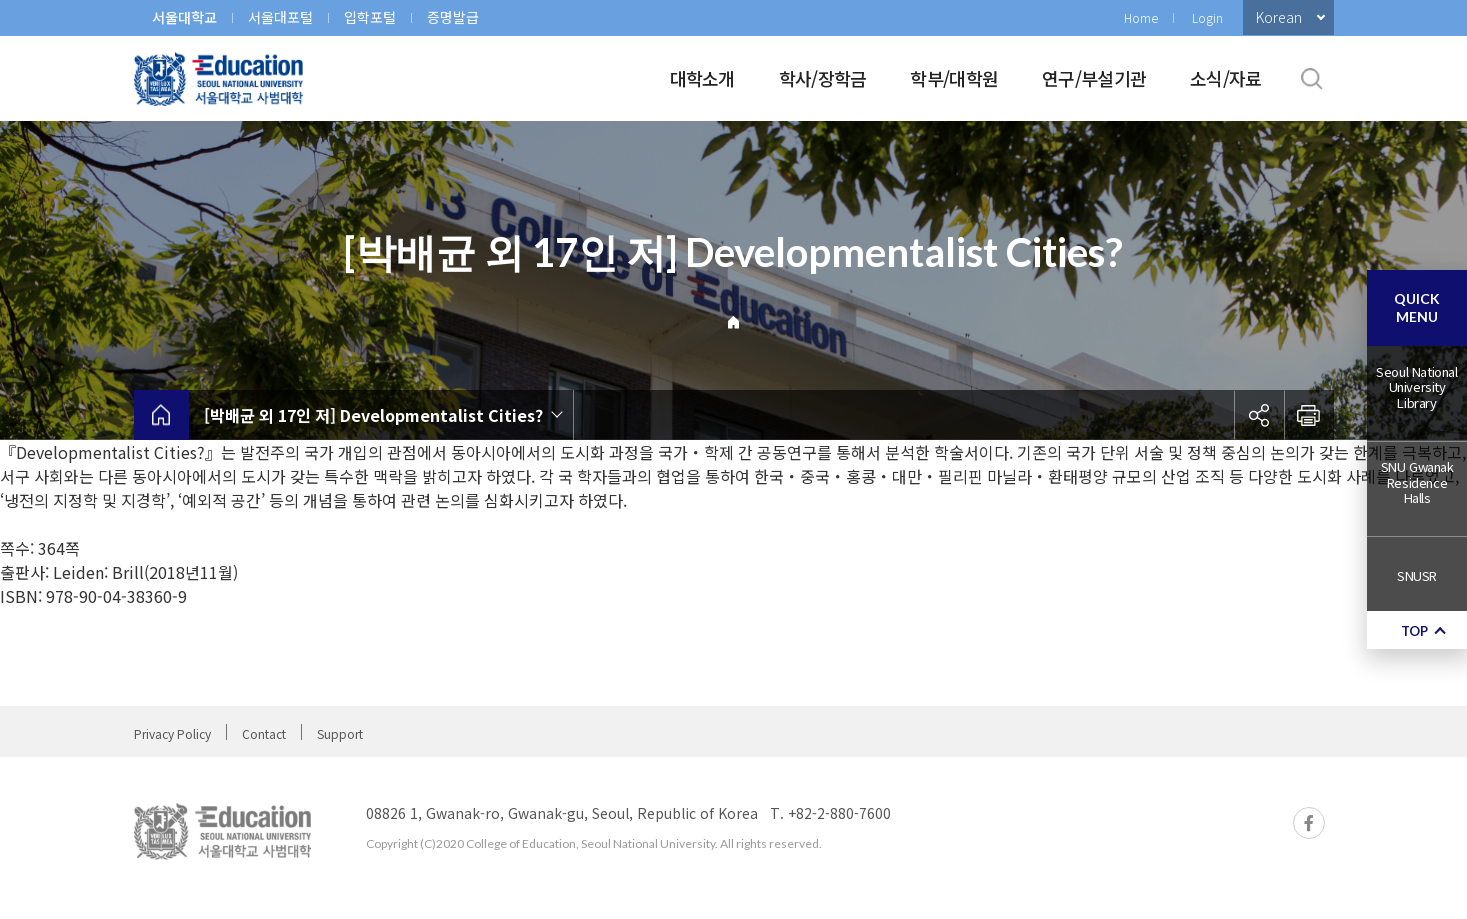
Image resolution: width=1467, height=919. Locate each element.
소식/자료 (1225, 78)
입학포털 (370, 17)
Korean (1279, 17)
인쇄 (1309, 415)
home (161, 415)
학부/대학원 (954, 78)
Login (1207, 17)
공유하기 (1259, 415)
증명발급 (453, 17)
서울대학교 (184, 17)
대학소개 (702, 78)
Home (1141, 17)
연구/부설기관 (1094, 78)
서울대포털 (280, 17)
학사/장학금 (823, 78)
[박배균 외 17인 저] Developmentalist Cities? (373, 415)
